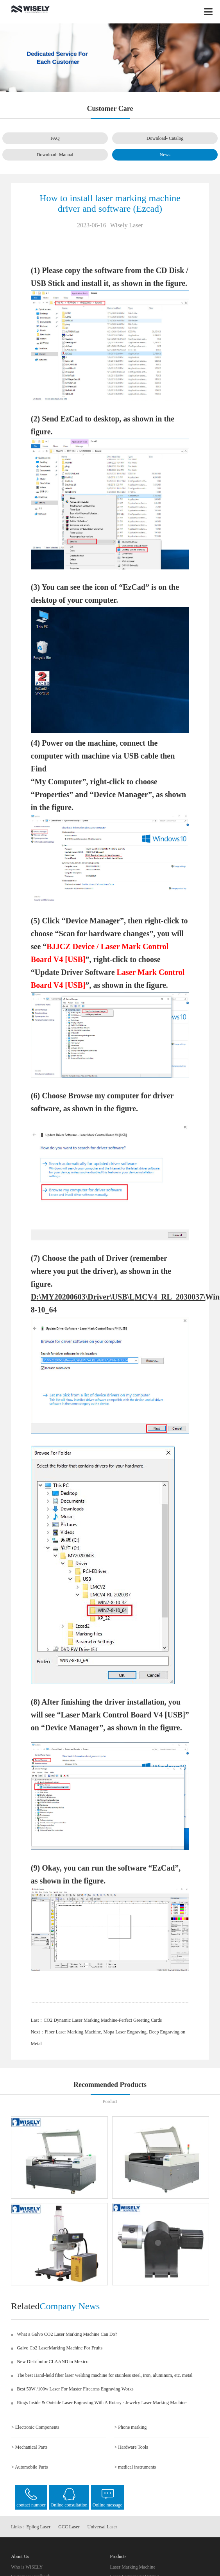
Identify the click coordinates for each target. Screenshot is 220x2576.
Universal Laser (102, 2527)
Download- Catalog (165, 138)
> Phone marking (130, 2427)
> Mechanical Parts (29, 2447)
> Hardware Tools (131, 2447)
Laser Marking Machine (133, 2567)
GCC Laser (68, 2527)
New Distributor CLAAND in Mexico (52, 2361)
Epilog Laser (38, 2527)
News (165, 154)
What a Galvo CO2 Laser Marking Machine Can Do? (67, 2334)
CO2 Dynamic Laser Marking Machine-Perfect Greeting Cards (102, 2020)
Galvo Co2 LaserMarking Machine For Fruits (59, 2348)
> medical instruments (135, 2467)
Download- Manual (55, 154)
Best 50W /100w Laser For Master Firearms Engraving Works (75, 2389)
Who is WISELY (27, 2567)
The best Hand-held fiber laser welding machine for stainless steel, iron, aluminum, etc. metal (105, 2375)
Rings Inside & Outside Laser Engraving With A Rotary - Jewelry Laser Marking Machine (101, 2402)
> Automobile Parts (29, 2467)
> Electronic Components (35, 2427)
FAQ (54, 138)
